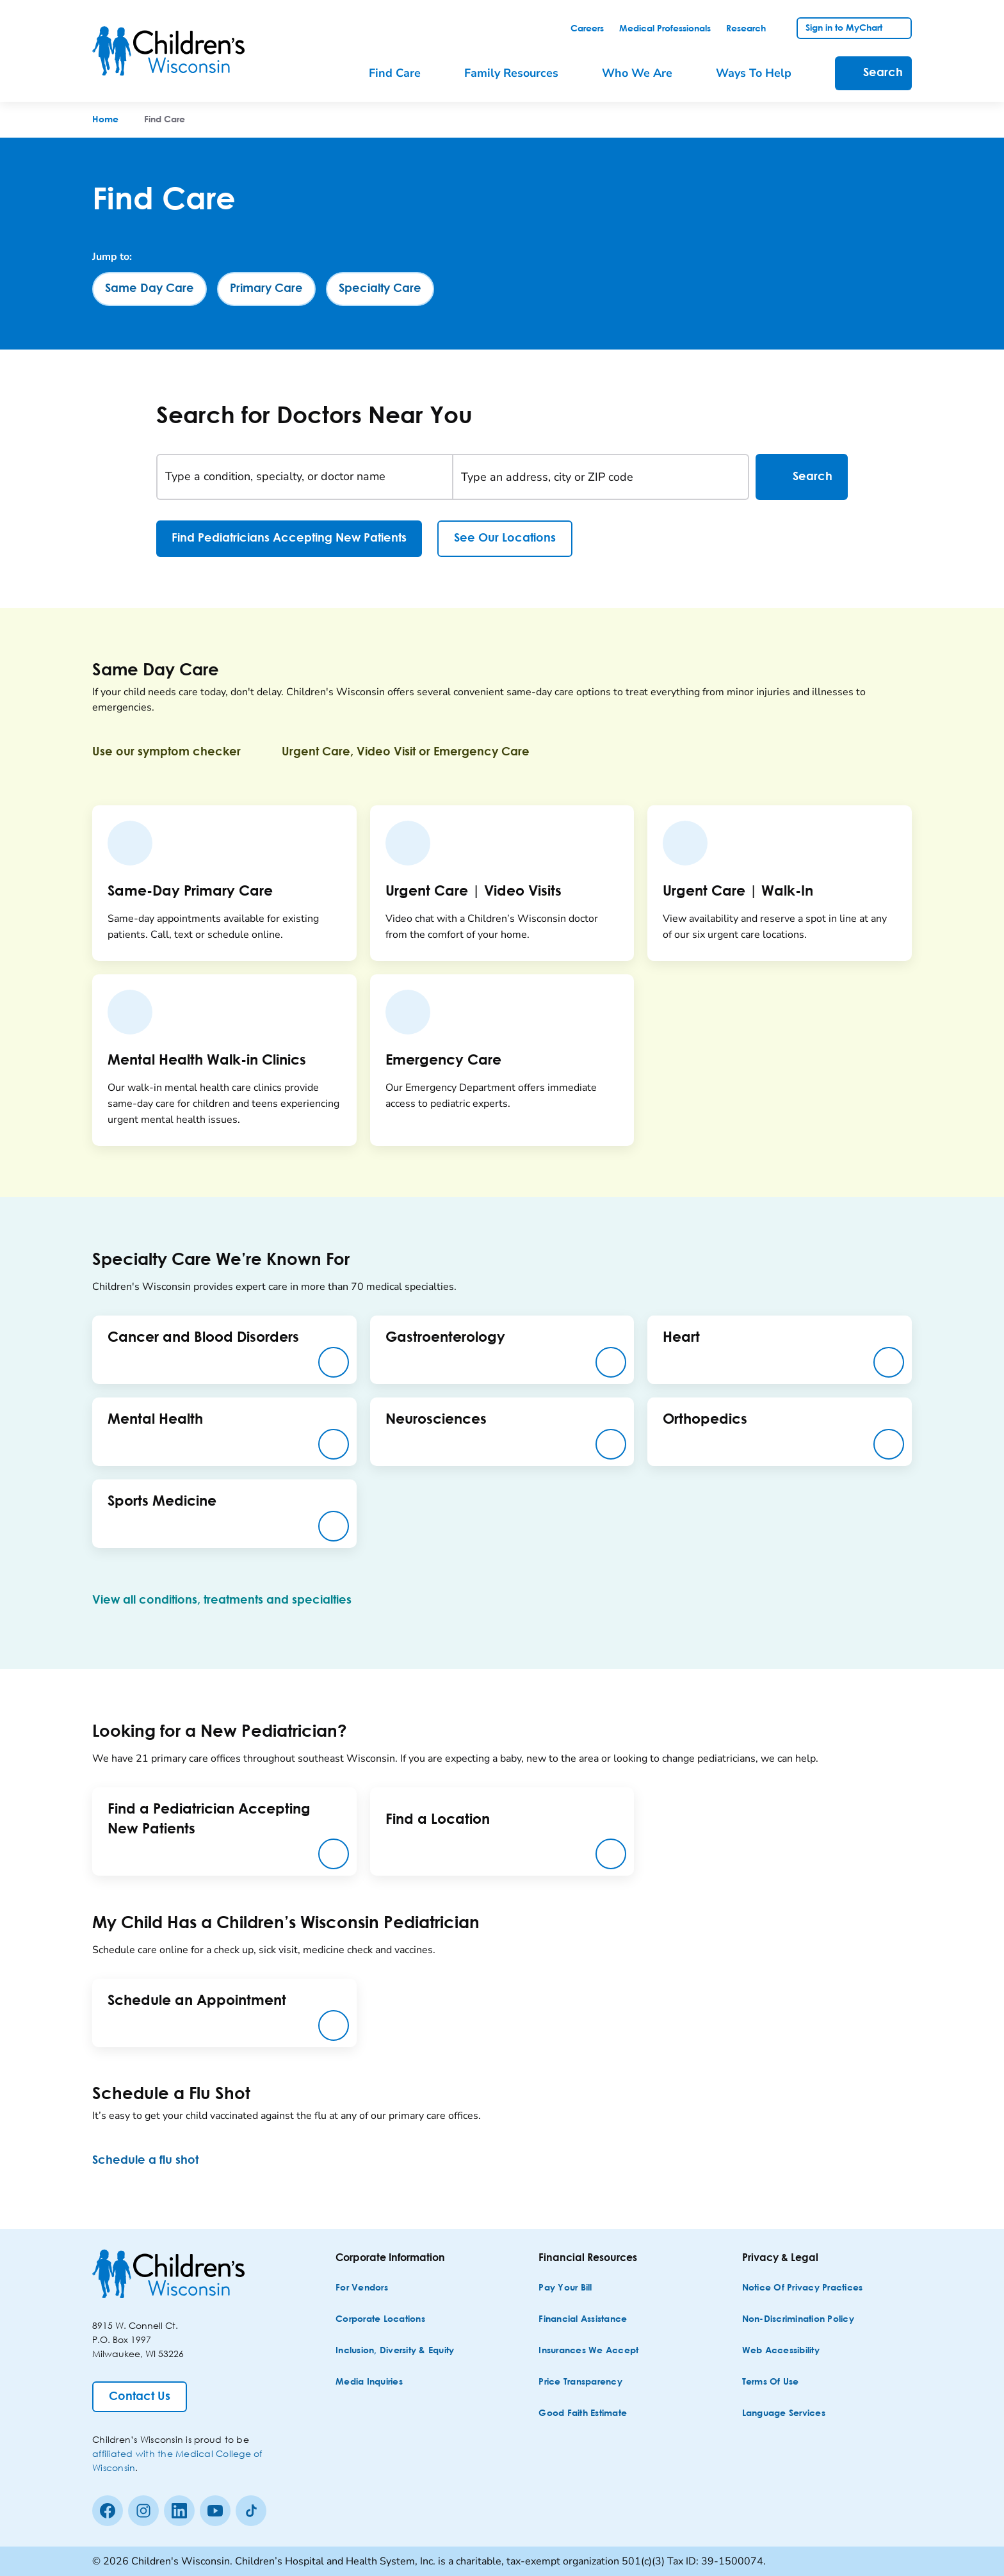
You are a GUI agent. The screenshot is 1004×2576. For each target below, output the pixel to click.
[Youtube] (215, 2510)
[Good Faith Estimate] (582, 2413)
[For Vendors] (362, 2288)
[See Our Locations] (504, 538)
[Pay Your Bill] (565, 2288)
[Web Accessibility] (781, 2351)
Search (801, 477)
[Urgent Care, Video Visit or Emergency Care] (416, 752)
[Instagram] (143, 2510)
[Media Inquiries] (369, 2382)
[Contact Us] (139, 2396)
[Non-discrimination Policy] (798, 2319)
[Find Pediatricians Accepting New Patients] (289, 538)
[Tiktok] (251, 2510)
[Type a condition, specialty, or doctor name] (305, 477)
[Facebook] (107, 2510)
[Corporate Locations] (380, 2319)
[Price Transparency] (580, 2382)
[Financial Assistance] (582, 2319)
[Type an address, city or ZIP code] (600, 477)
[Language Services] (783, 2413)
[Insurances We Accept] (588, 2351)
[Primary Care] (266, 289)
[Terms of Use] (770, 2382)
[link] (587, 28)
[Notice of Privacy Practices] (802, 2288)
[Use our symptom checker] (176, 752)
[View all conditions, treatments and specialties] (232, 1600)
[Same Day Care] (149, 289)
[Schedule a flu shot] (155, 2160)
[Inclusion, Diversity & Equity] (395, 2351)
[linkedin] (179, 2510)
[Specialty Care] (380, 289)
